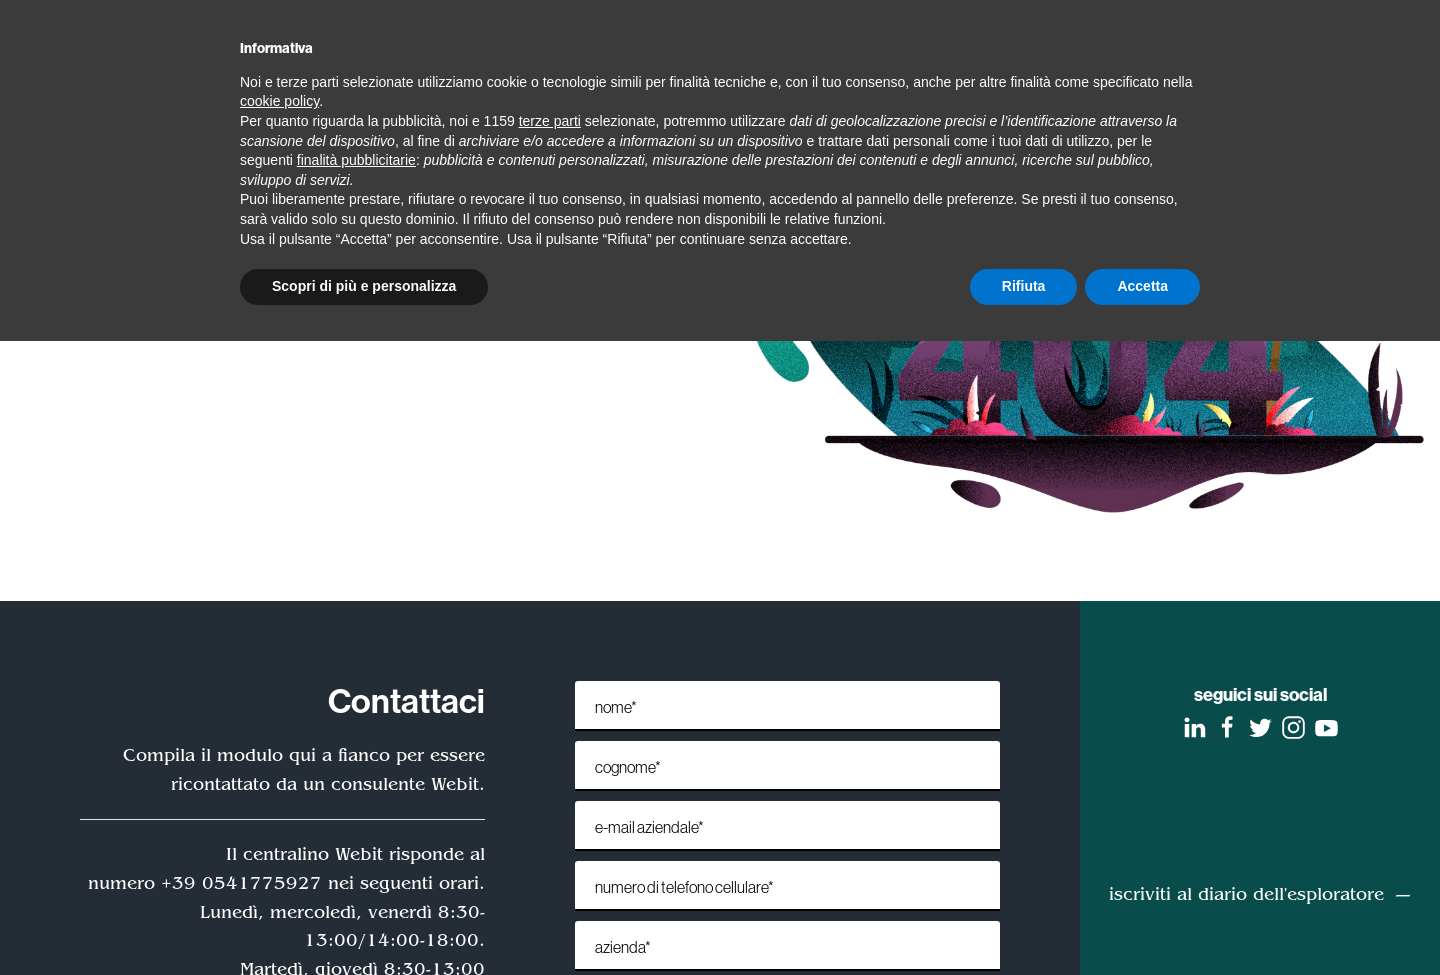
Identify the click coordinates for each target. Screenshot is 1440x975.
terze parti (550, 121)
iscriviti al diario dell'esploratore (1246, 894)
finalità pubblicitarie (356, 160)
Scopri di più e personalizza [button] (364, 286)
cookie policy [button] (279, 101)
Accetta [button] (1142, 286)
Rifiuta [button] (1024, 286)
